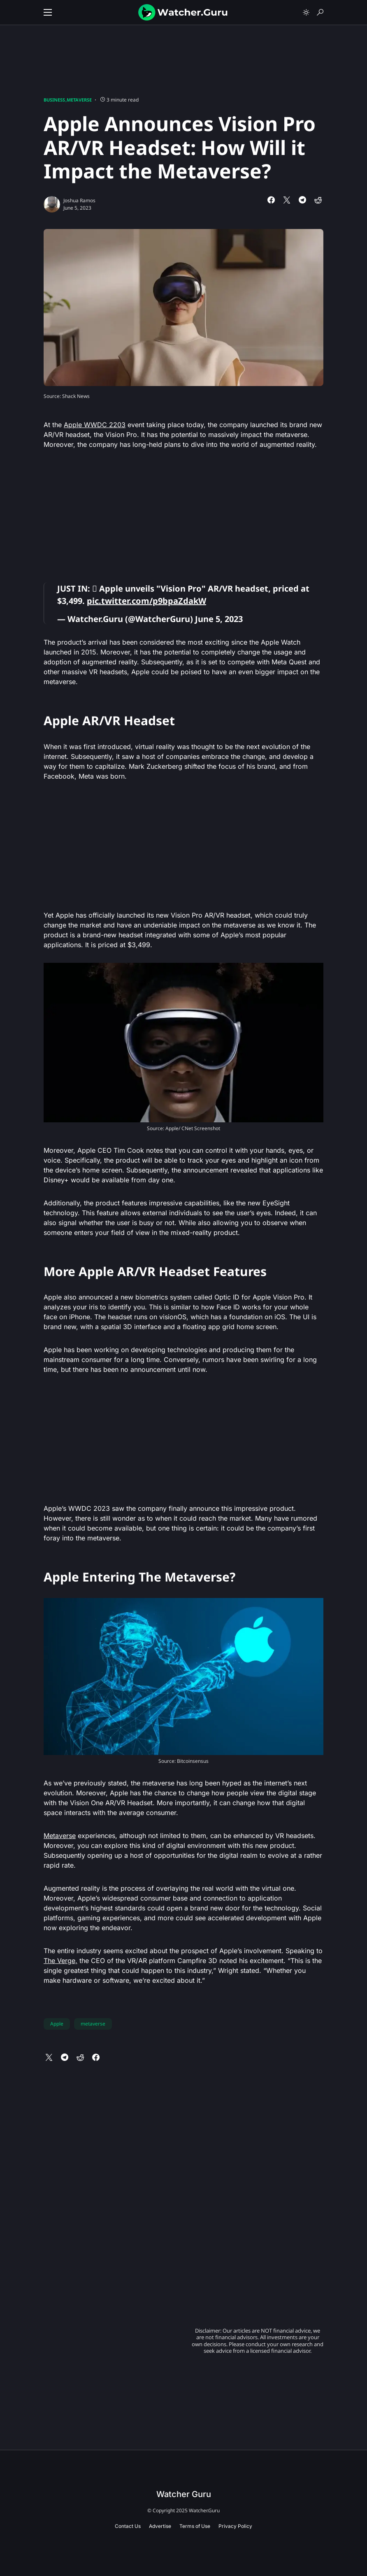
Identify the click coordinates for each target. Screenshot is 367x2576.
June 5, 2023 (219, 618)
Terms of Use (194, 2526)
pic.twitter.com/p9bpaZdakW (146, 600)
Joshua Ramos (79, 200)
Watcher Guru (183, 2494)
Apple (56, 2023)
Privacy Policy (235, 2526)
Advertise (160, 2526)
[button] (48, 12)
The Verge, (60, 1960)
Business (54, 100)
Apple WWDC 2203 (94, 425)
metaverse (93, 2023)
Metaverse (79, 100)
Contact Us (128, 2526)
